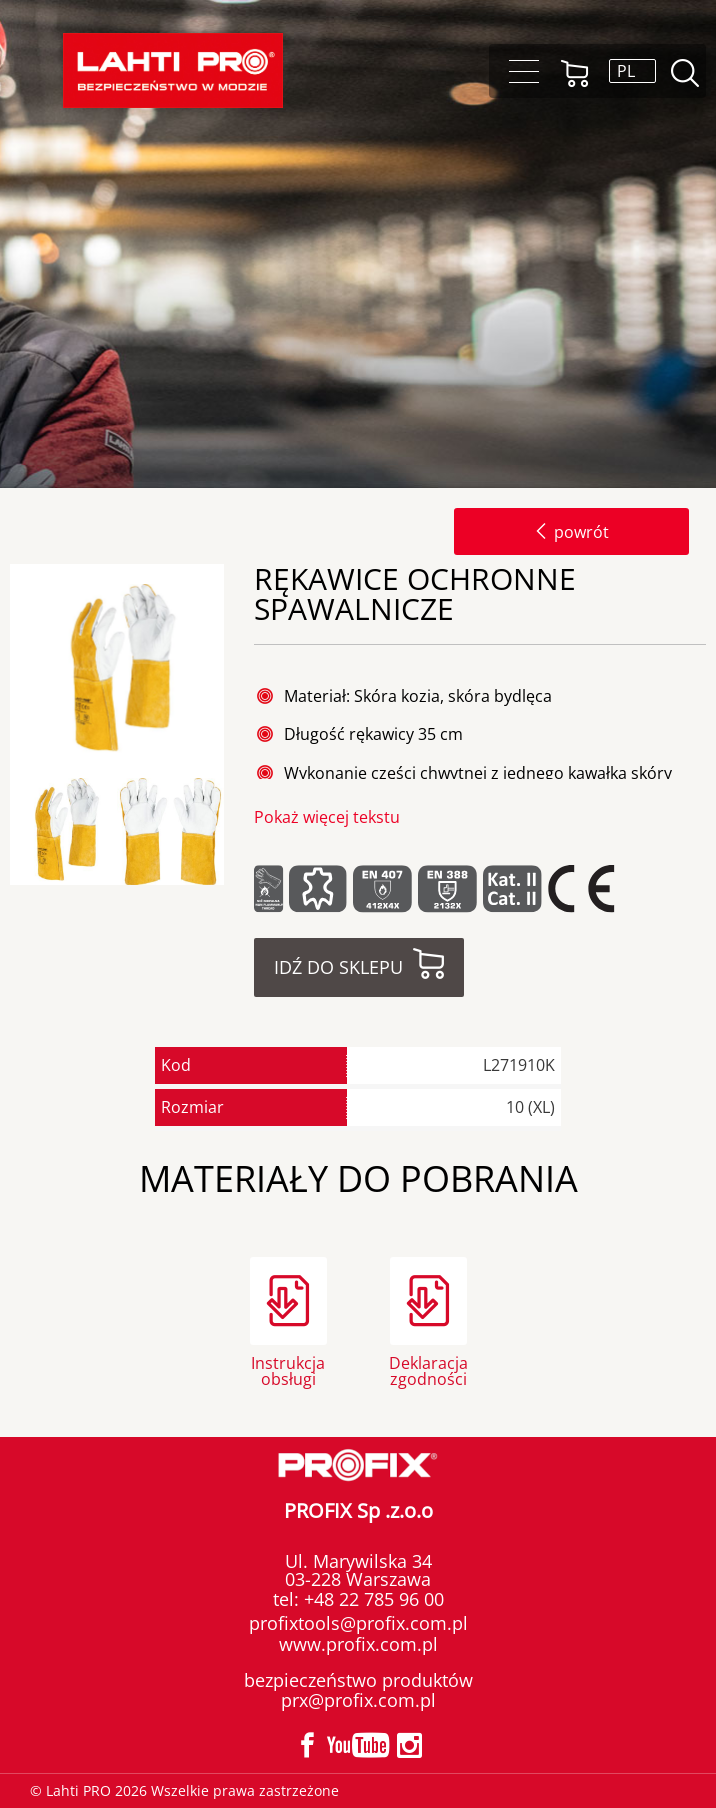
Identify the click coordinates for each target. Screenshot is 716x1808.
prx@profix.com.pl (358, 1700)
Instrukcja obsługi (288, 1369)
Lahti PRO (173, 70)
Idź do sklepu (338, 967)
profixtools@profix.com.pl (358, 1623)
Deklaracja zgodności (428, 1369)
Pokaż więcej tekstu (327, 817)
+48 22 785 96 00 (371, 1599)
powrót (571, 532)
